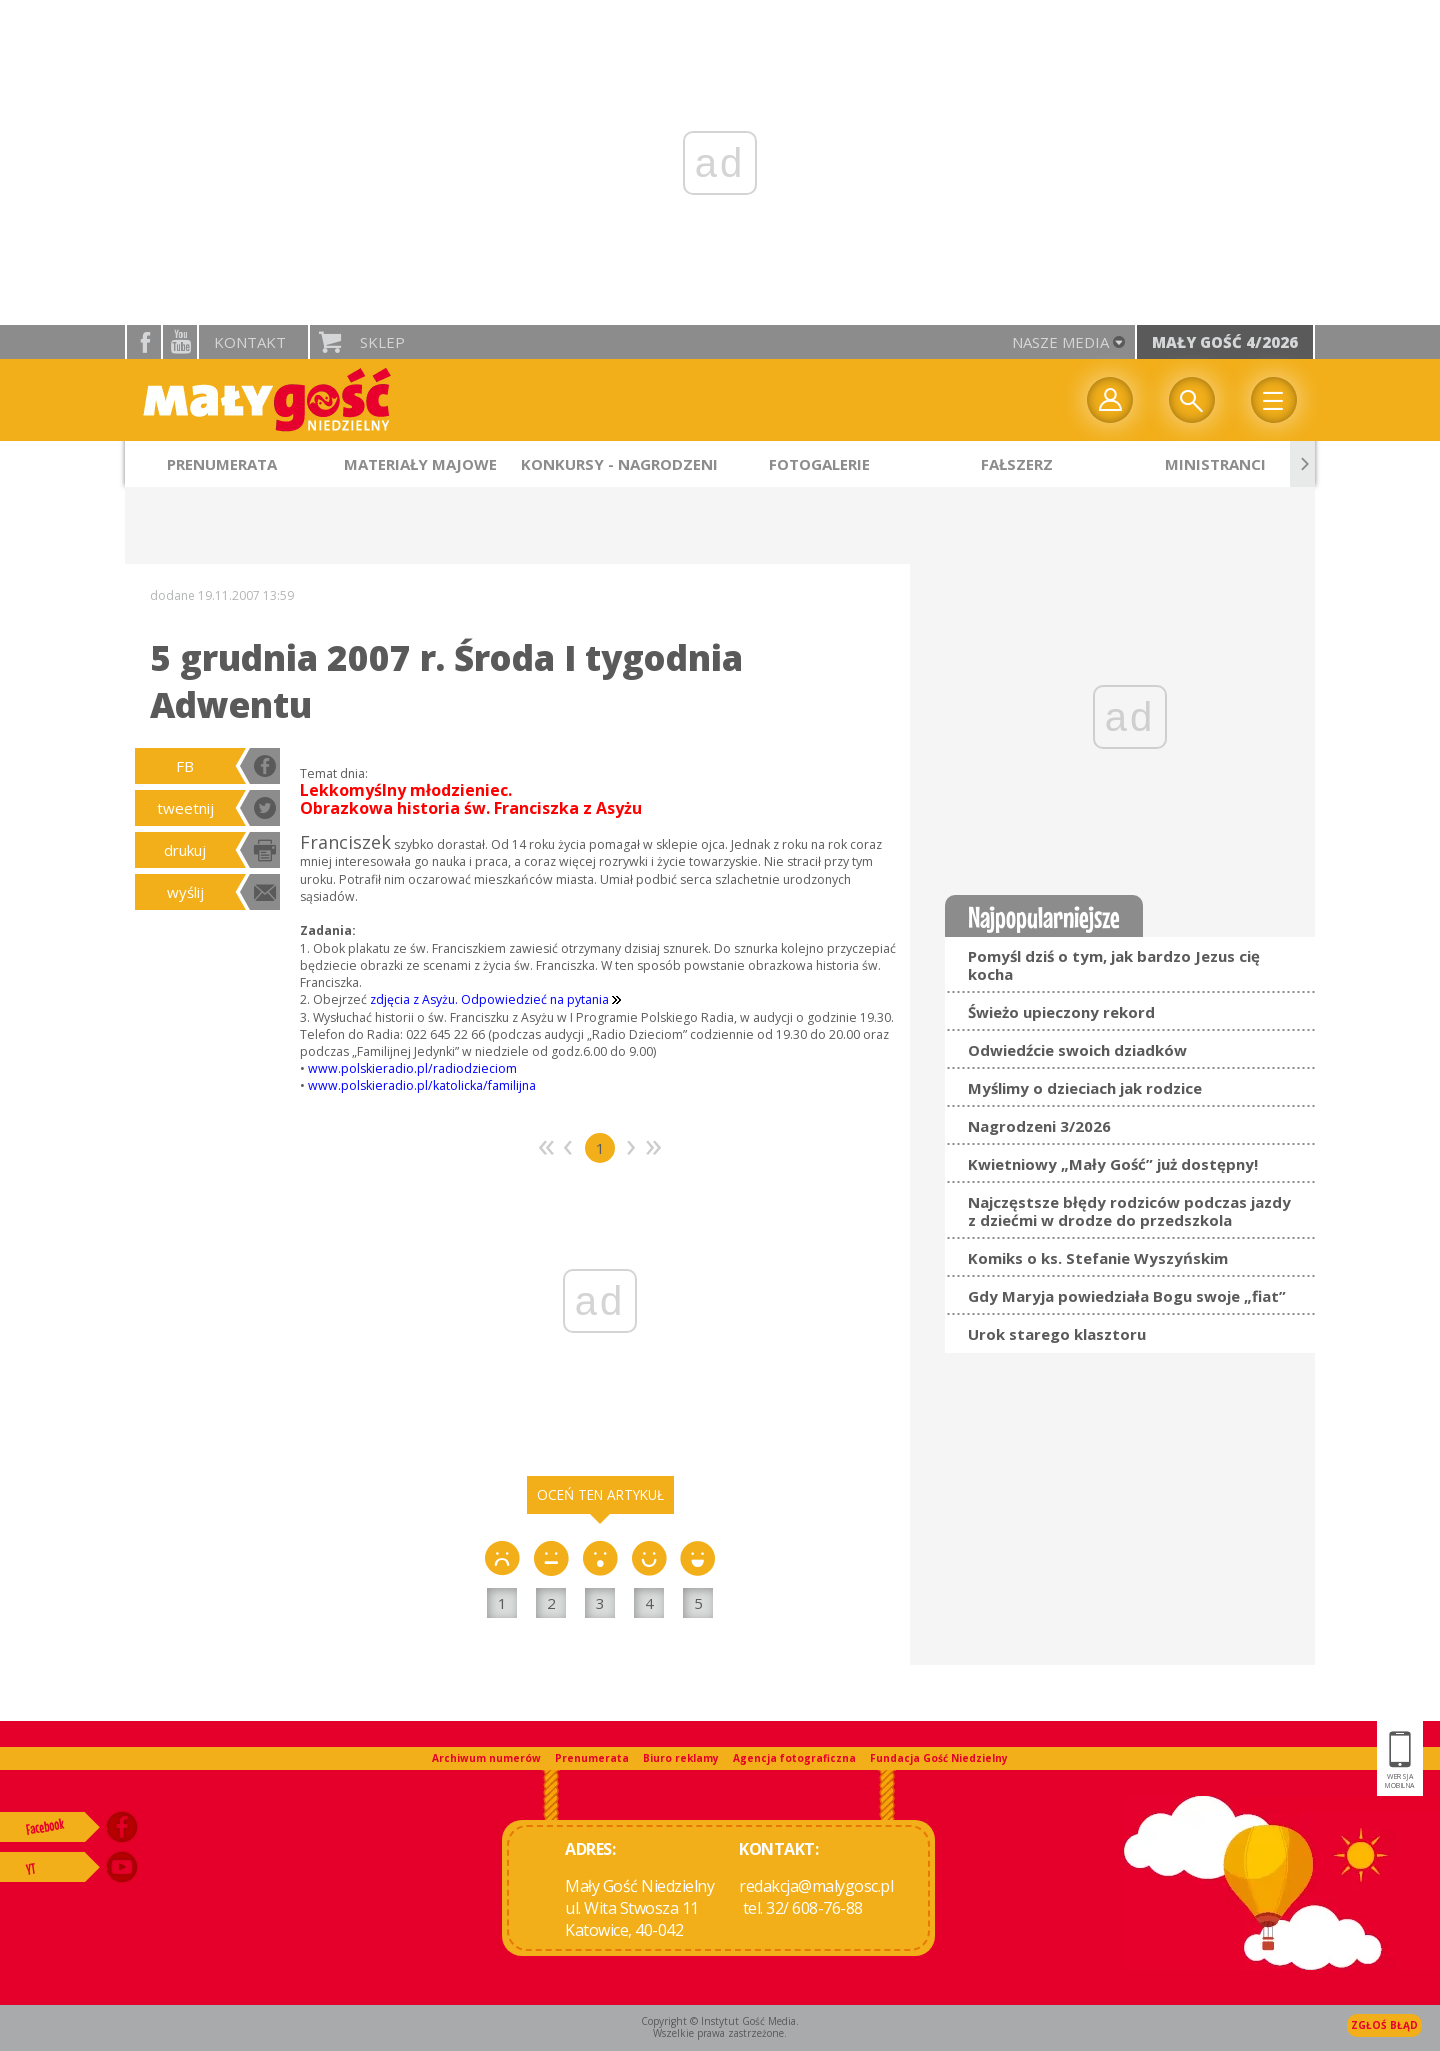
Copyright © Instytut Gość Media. (720, 2021)
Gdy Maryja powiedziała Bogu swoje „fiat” (1127, 1296)
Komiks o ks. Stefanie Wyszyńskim (1098, 1258)
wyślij (185, 892)
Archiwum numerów (486, 1758)
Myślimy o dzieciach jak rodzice (1085, 1088)
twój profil (1110, 400)
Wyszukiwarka (1192, 400)
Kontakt (250, 342)
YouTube (180, 342)
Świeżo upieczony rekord (1061, 1012)
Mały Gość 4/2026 (1225, 342)
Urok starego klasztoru (1057, 1334)
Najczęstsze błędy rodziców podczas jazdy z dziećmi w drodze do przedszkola (1129, 1211)
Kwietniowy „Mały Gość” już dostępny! (1113, 1164)
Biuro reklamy (681, 1758)
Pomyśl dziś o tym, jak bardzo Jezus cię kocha (1114, 965)
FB (185, 766)
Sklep (382, 342)
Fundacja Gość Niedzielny (939, 1758)
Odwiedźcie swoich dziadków (1077, 1050)
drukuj (185, 850)
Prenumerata (592, 1758)
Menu (1274, 400)
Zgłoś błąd (1384, 2025)
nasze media (1060, 342)
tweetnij (185, 808)
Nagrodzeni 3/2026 (1039, 1126)
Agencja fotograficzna (794, 1758)
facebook (144, 342)
